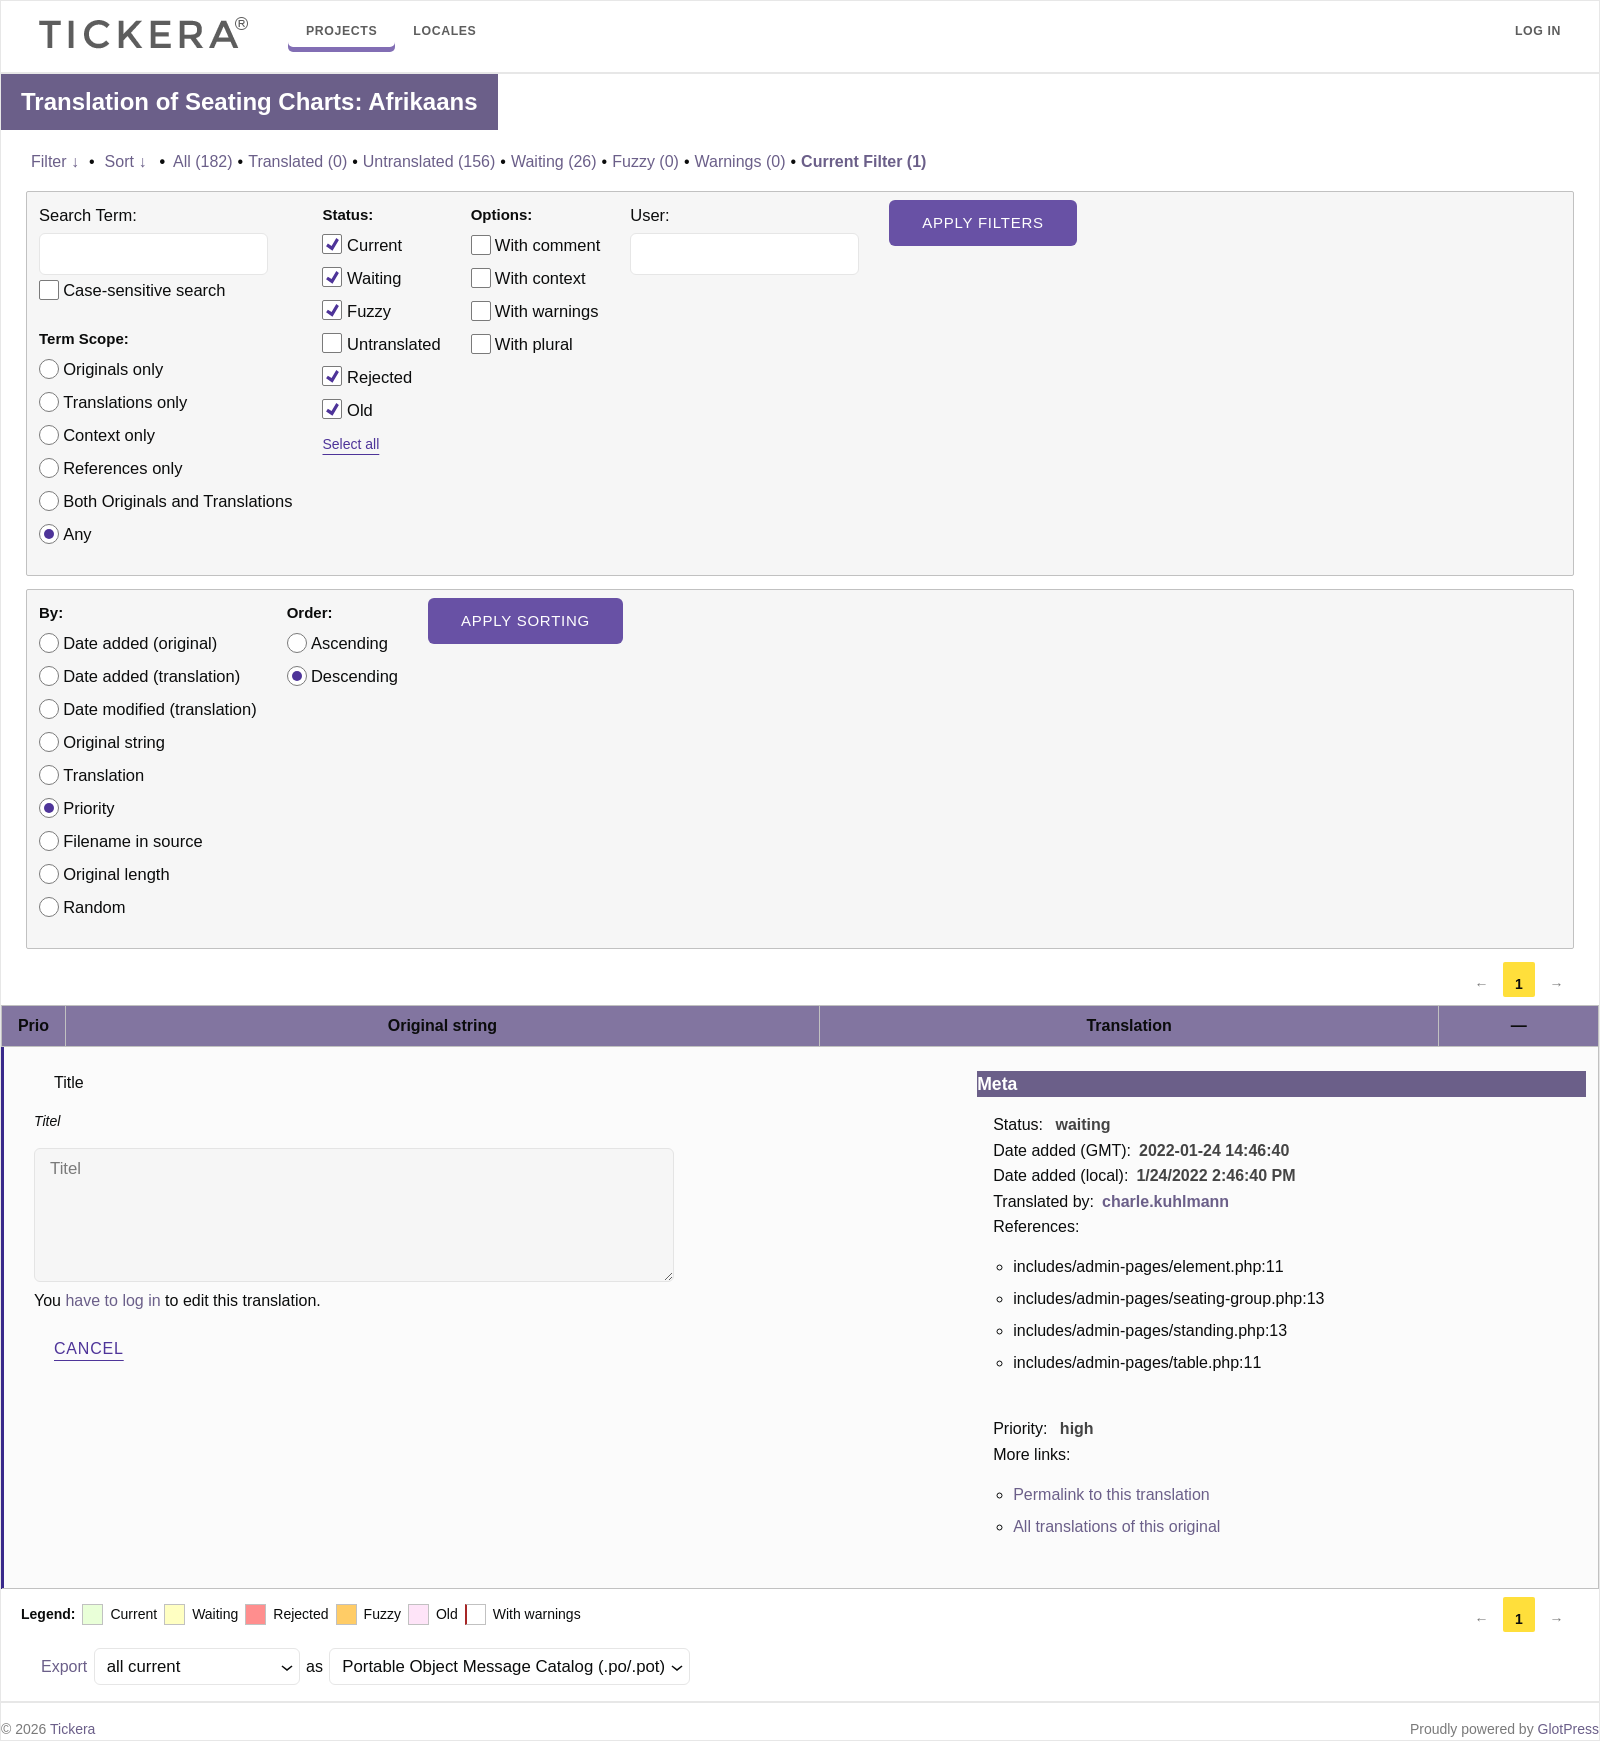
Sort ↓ (126, 161)
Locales (444, 31)
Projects (341, 31)
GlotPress (1568, 1729)
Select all (350, 444)
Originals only (113, 369)
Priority (88, 808)
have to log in (112, 1300)
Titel (354, 1215)
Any (77, 534)
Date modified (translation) (160, 709)
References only (122, 468)
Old (347, 409)
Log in (1538, 31)
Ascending (349, 643)
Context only (109, 435)
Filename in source (132, 841)
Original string (114, 742)
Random (94, 907)
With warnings (547, 311)
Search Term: (88, 215)
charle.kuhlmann (1165, 1201)
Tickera (72, 1729)
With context (540, 278)
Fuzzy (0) (645, 161)
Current (362, 244)
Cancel (89, 1348)
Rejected (367, 376)
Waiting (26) (554, 161)
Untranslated (381, 343)
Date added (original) (140, 643)
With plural (534, 344)
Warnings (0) (739, 161)
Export (64, 1666)
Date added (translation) (151, 676)
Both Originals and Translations (177, 501)
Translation (103, 775)
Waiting (361, 277)
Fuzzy (356, 310)
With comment (547, 245)
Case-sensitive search (144, 290)
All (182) (203, 161)
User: (649, 215)
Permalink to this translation (1111, 1494)
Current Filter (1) (863, 161)
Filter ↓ (55, 161)
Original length (116, 874)
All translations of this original (1116, 1526)
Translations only (125, 402)
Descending (354, 676)
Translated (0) (297, 161)
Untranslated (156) (429, 161)
